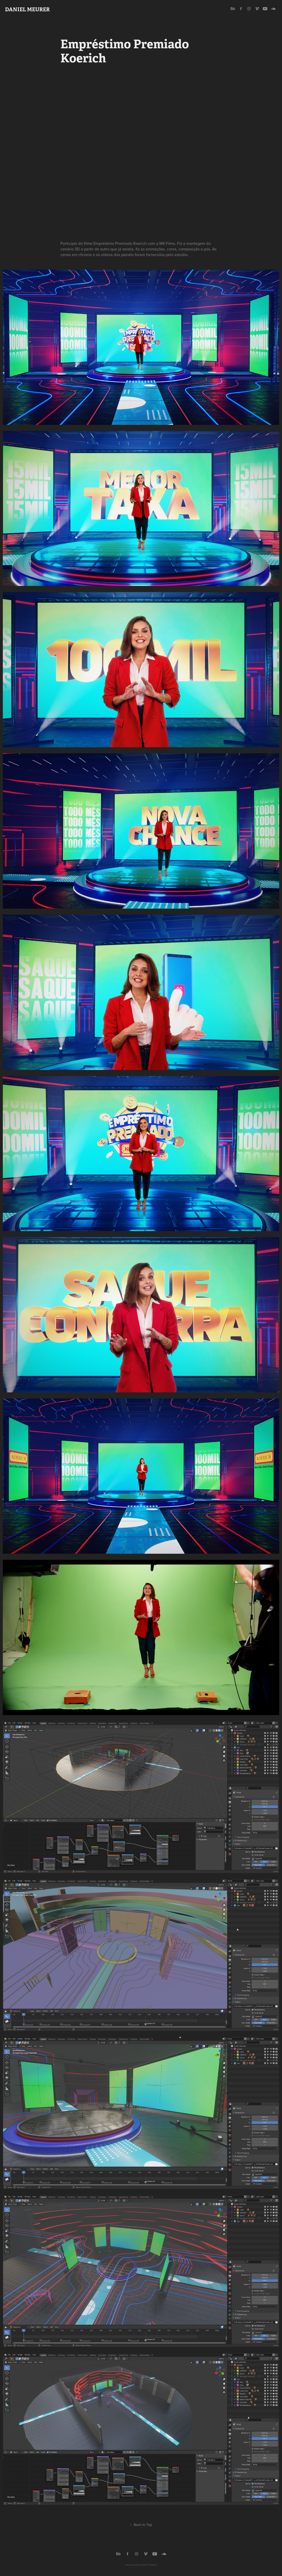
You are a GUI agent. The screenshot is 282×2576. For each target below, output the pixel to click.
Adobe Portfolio (148, 2565)
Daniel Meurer (27, 9)
